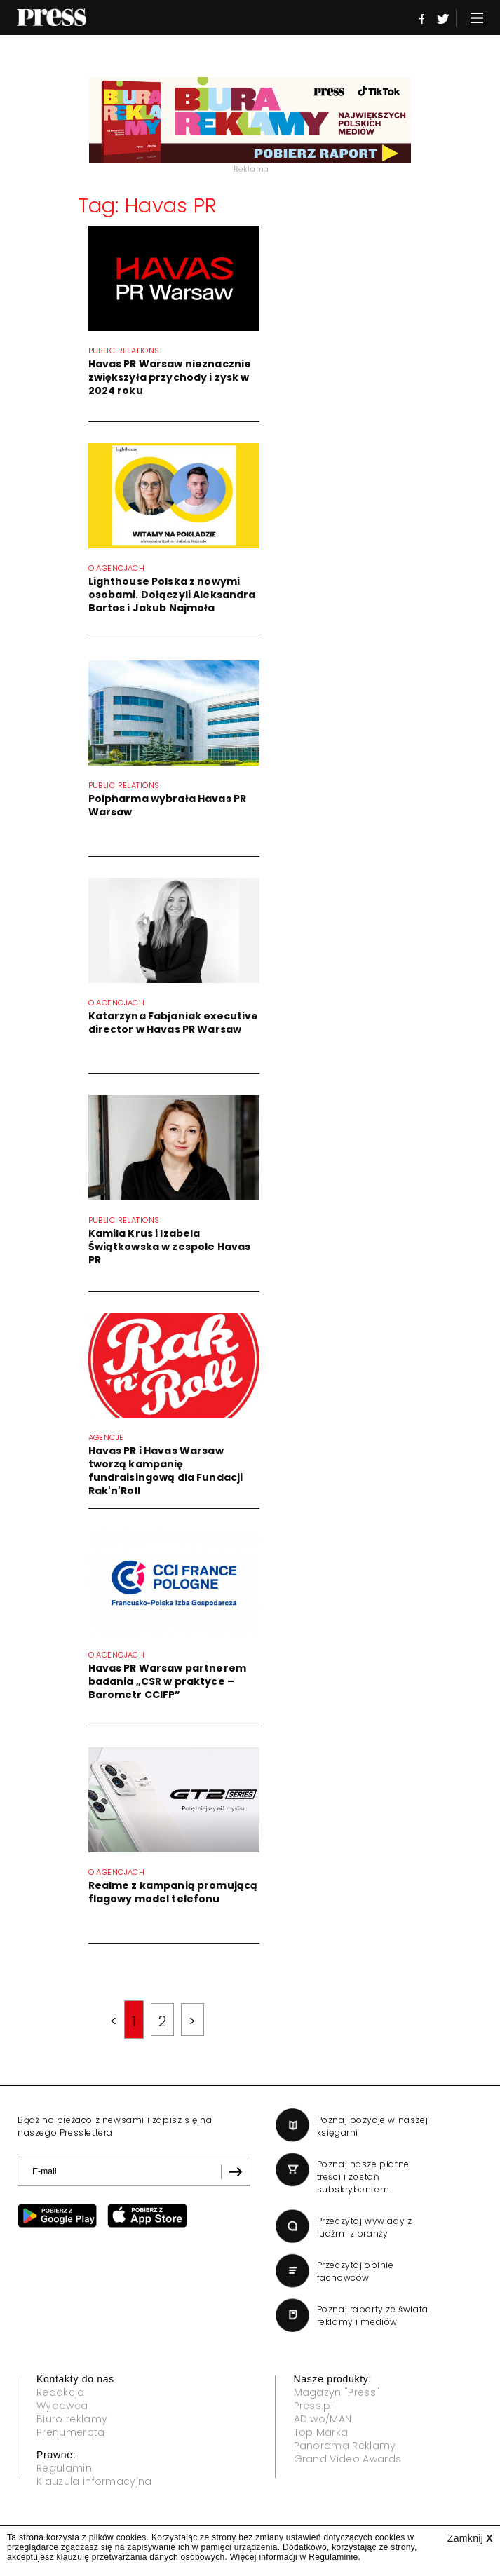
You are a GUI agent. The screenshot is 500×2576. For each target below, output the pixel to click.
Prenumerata (70, 2432)
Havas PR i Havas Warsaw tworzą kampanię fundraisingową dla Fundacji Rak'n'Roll (165, 1471)
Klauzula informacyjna (94, 2481)
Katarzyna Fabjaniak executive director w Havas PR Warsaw (173, 1022)
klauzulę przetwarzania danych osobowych (141, 2557)
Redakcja (60, 2392)
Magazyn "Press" (337, 2392)
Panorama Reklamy (345, 2446)
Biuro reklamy (71, 2419)
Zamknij (470, 2538)
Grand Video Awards (348, 2459)
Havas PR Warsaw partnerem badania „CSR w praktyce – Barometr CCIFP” (167, 1681)
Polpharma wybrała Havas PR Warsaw (167, 805)
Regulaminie (333, 2557)
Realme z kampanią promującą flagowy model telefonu (173, 1892)
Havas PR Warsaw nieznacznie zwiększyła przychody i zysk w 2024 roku (170, 377)
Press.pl (314, 2406)
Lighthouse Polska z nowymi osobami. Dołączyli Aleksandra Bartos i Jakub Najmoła (172, 594)
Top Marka (321, 2432)
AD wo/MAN (323, 2419)
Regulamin (64, 2468)
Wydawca (62, 2406)
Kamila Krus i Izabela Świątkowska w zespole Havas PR (169, 1246)
